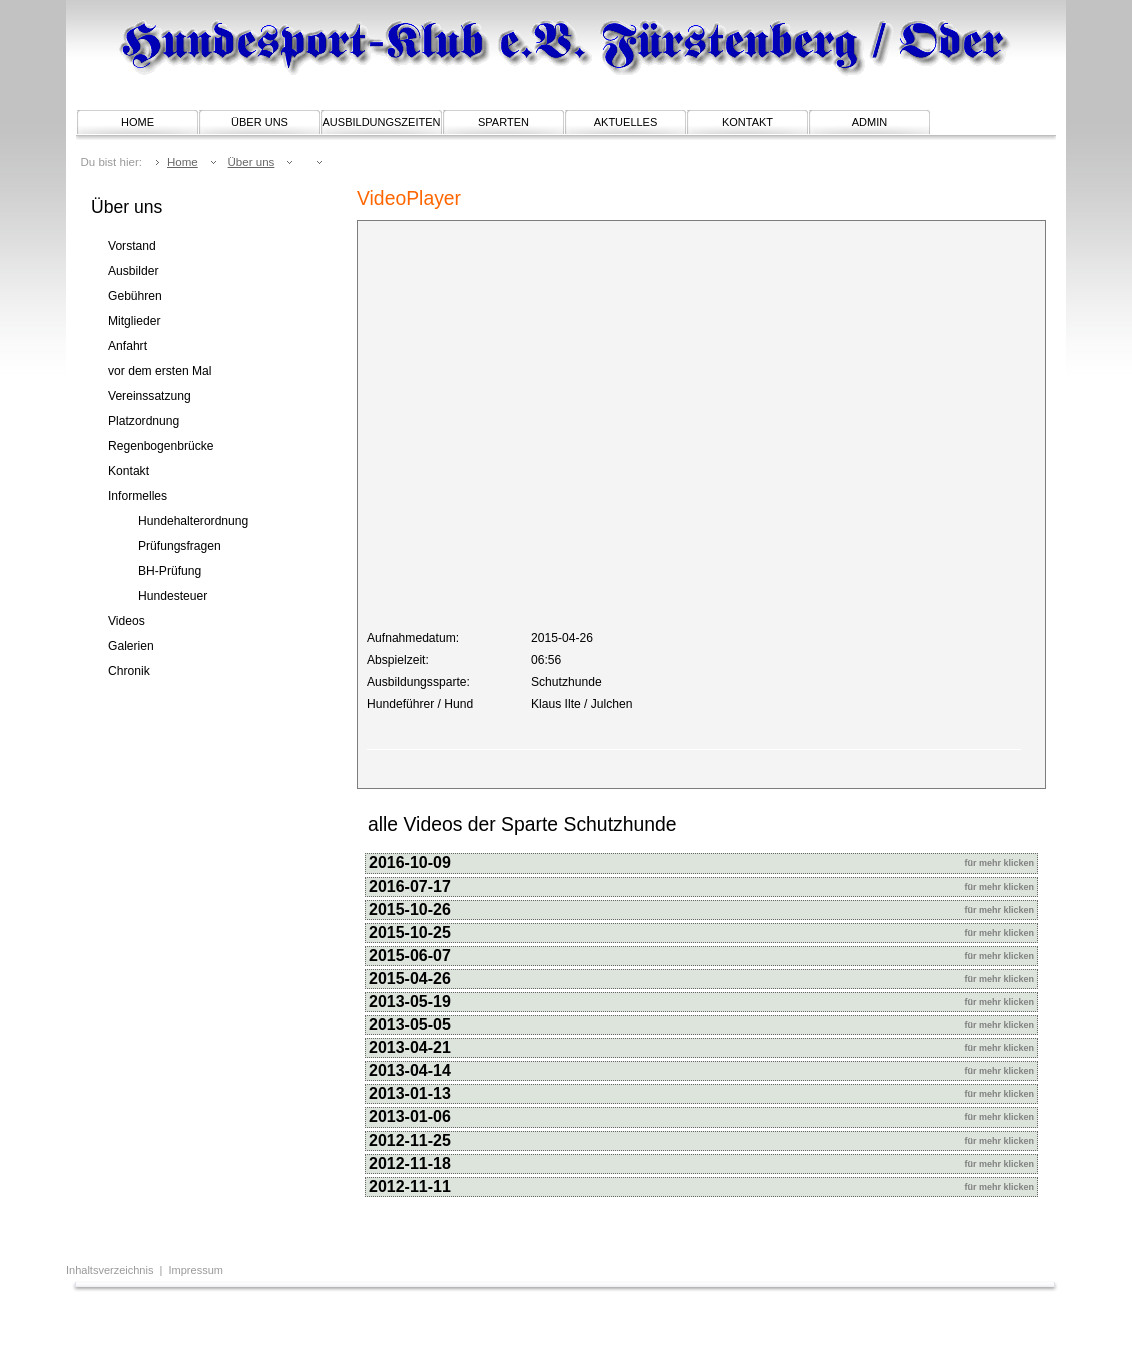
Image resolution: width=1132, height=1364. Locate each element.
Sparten (503, 122)
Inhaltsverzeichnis (111, 1270)
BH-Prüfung (169, 571)
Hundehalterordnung (193, 521)
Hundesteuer (172, 596)
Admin (869, 122)
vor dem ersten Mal (160, 371)
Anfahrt (127, 346)
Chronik (129, 671)
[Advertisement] (320, 1329)
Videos (126, 621)
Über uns (259, 122)
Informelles (137, 496)
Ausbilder (133, 271)
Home (137, 122)
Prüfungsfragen (179, 546)
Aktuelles (626, 122)
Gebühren (135, 296)
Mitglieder (134, 321)
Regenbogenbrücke (161, 446)
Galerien (131, 646)
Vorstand (132, 246)
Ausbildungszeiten (382, 122)
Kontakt (747, 122)
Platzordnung (143, 421)
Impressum (196, 1270)
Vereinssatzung (149, 396)
